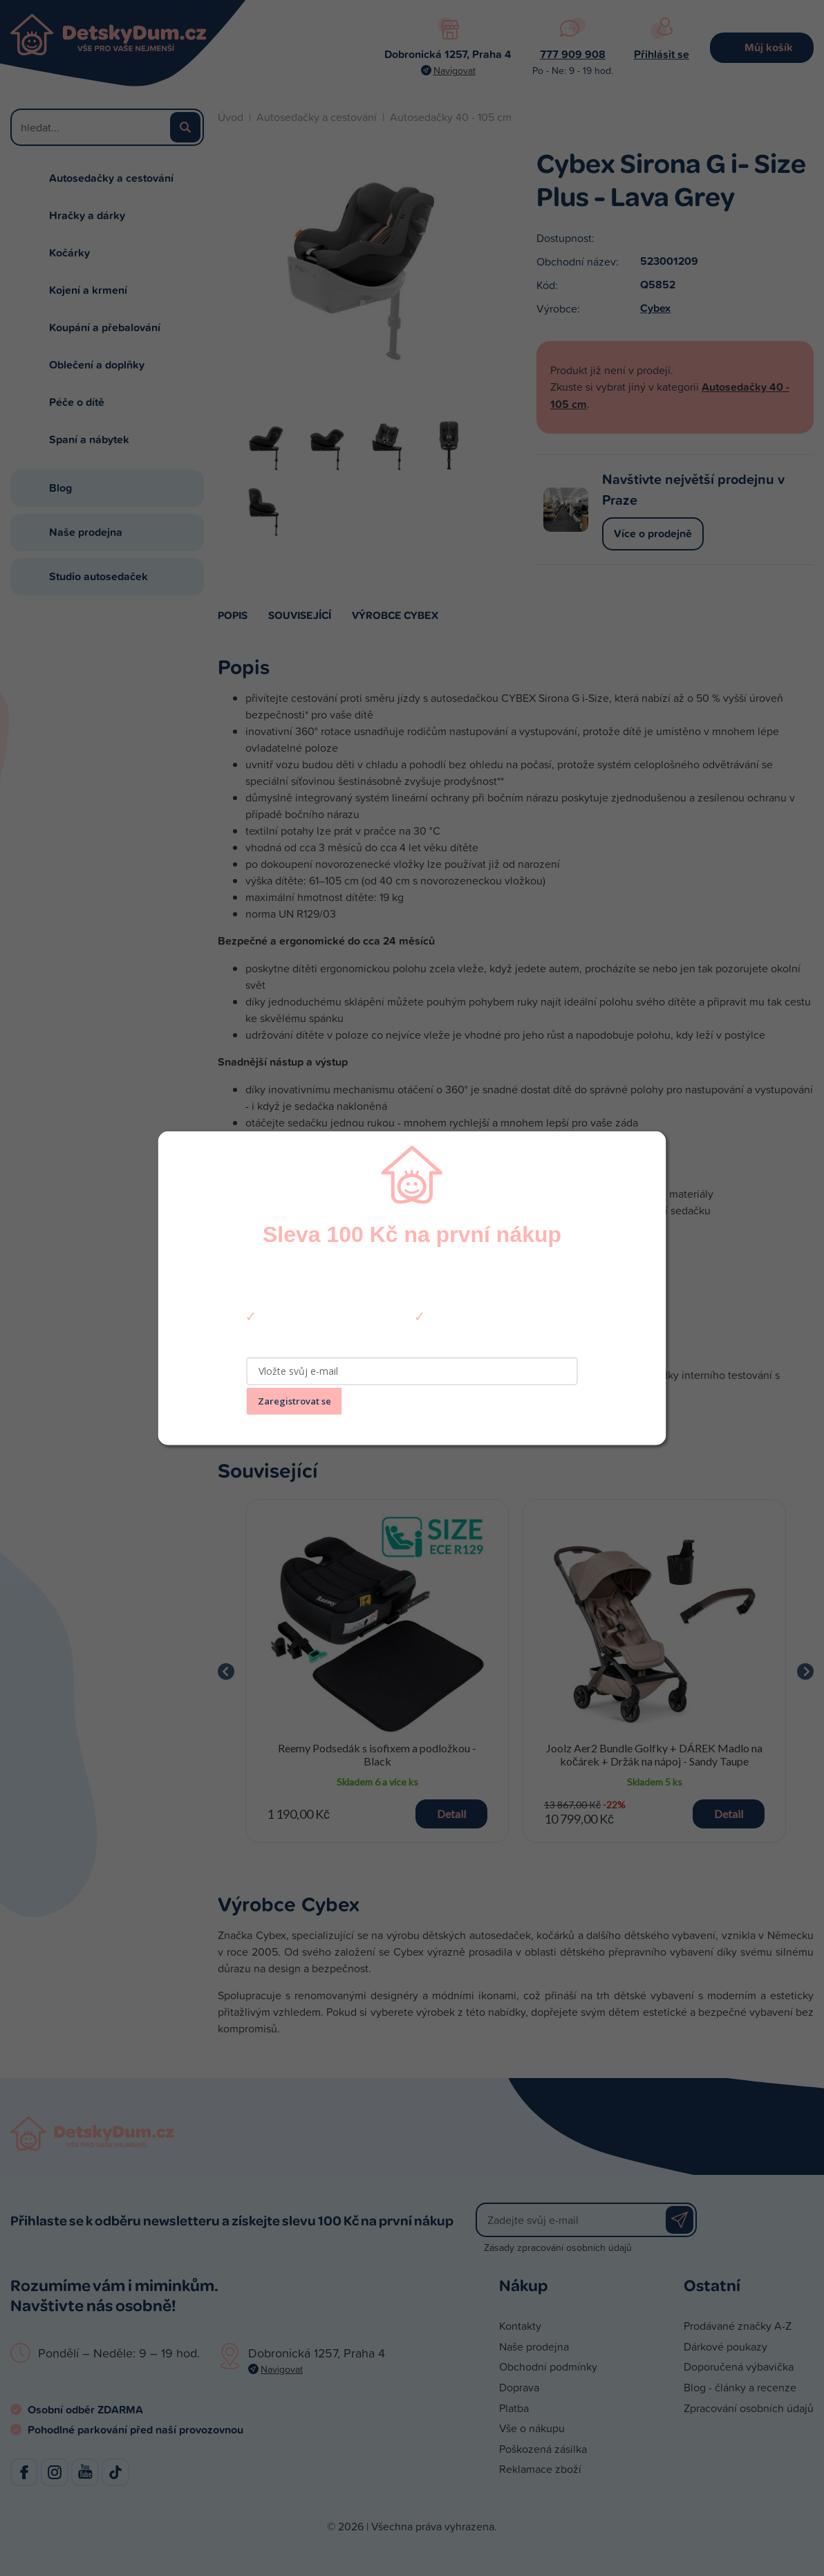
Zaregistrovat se (294, 1401)
